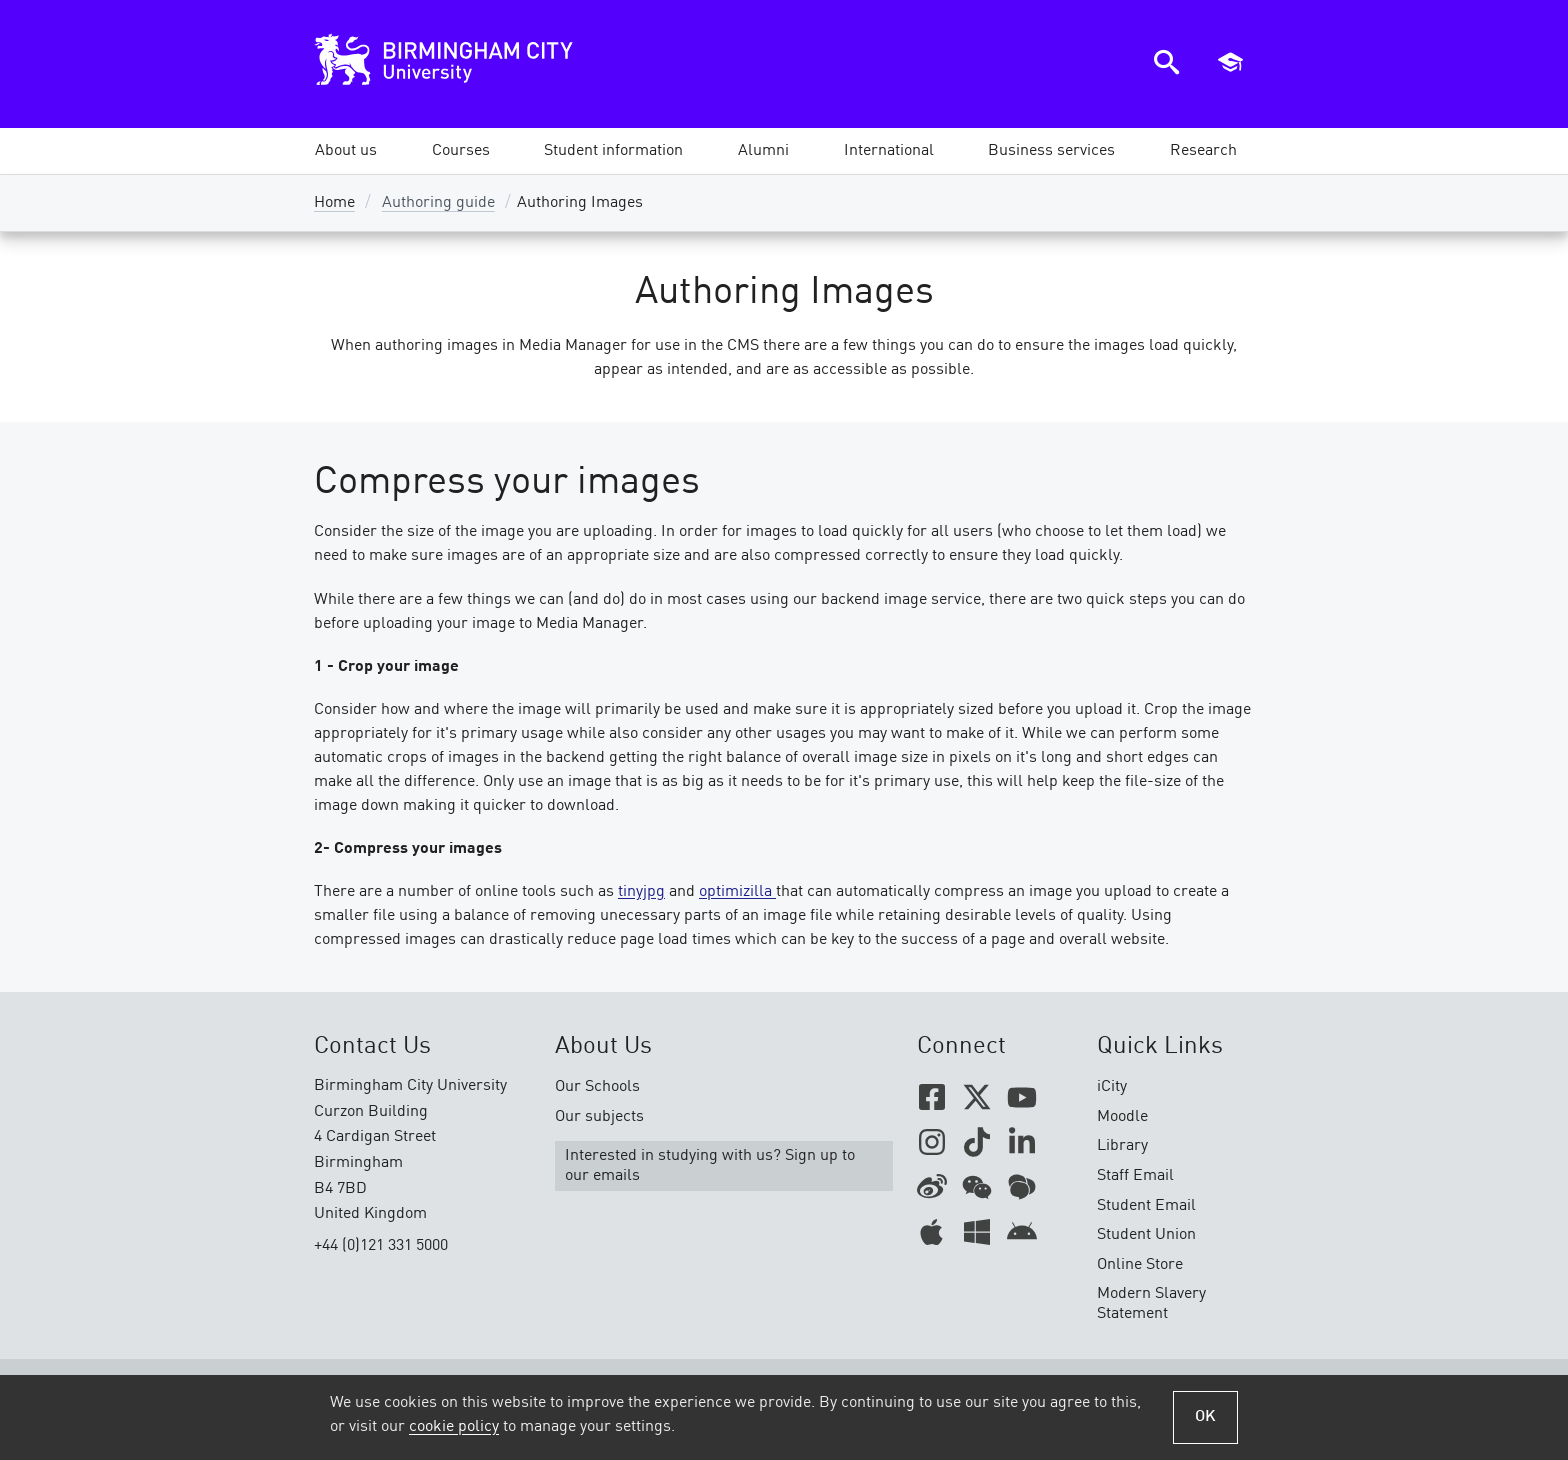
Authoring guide (438, 203)
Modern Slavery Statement (1151, 1304)
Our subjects (599, 1117)
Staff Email (1135, 1176)
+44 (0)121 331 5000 (381, 1246)
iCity (1112, 1087)
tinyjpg (641, 892)
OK (1205, 1417)
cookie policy (454, 1427)
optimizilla (737, 892)
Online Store (1140, 1265)
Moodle (1122, 1117)
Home (334, 203)
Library (1122, 1146)
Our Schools (597, 1087)
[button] (346, 151)
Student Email (1146, 1206)
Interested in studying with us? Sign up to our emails (710, 1166)
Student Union (1146, 1235)
